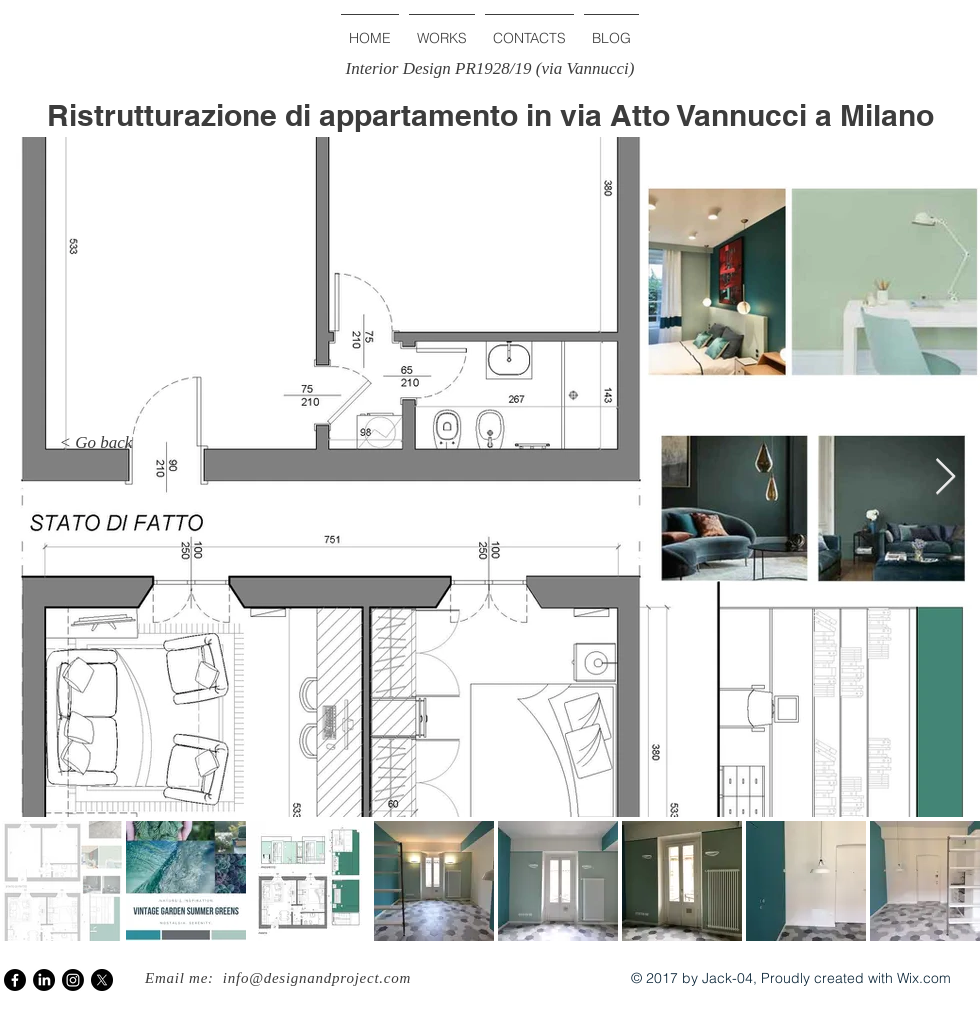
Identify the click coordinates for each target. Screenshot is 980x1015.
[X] (102, 980)
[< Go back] (96, 443)
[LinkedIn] (44, 980)
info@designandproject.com (317, 978)
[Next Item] (945, 477)
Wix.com (924, 978)
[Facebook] (15, 980)
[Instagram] (73, 980)
